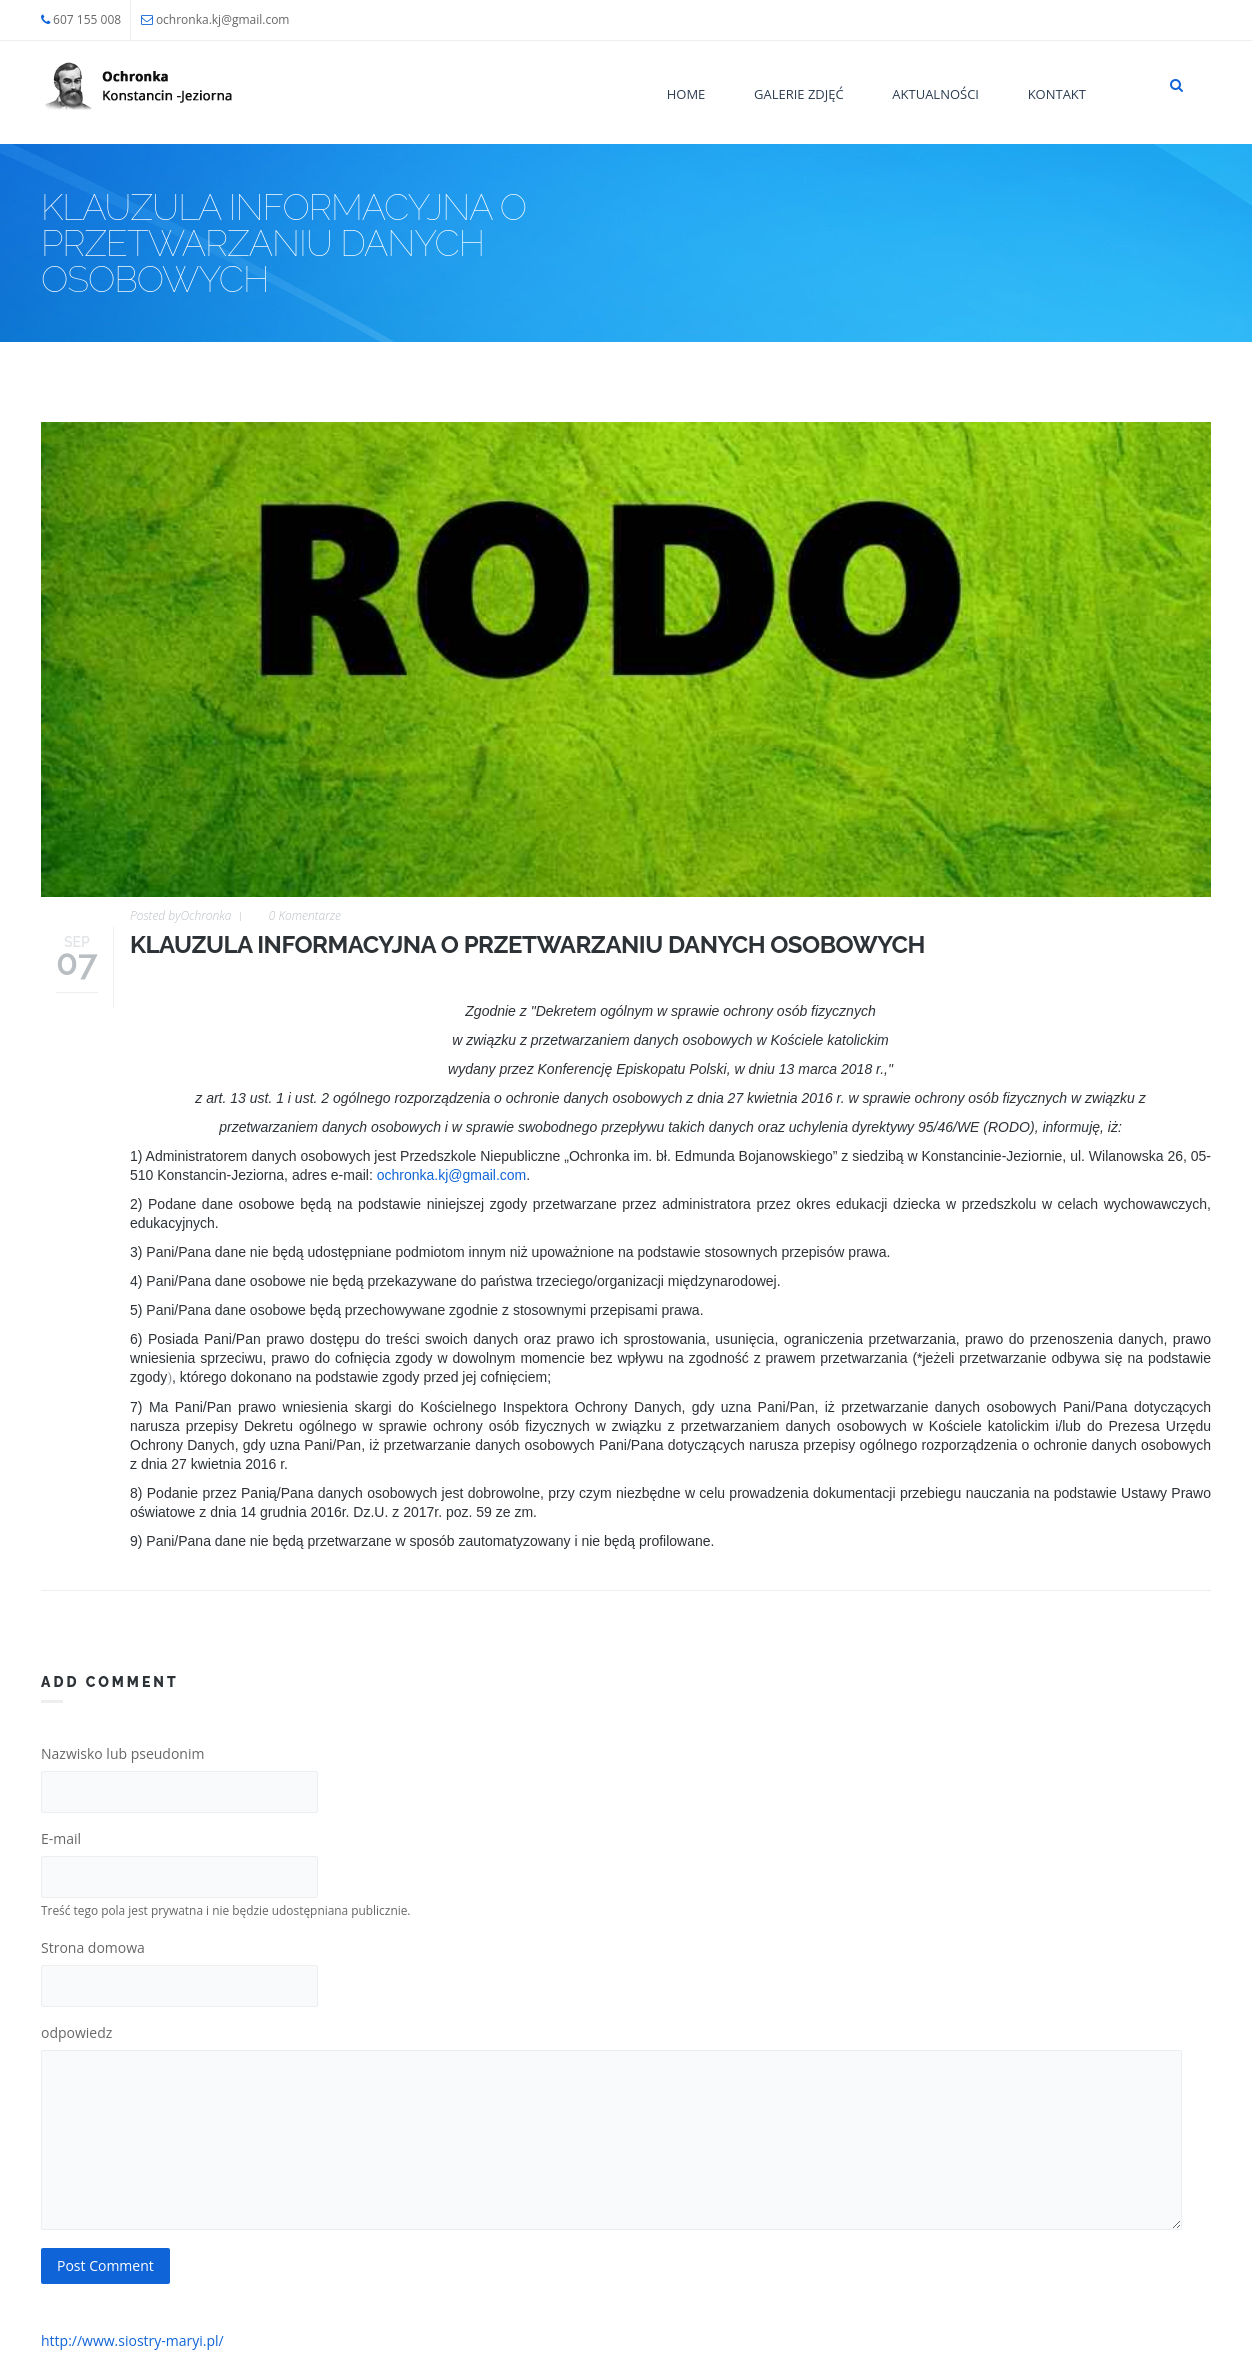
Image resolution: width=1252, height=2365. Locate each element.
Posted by (180, 915)
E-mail (61, 1838)
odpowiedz (76, 2032)
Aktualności (935, 94)
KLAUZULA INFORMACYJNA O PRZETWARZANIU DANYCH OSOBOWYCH (527, 944)
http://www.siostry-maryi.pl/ (132, 2340)
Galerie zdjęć (799, 94)
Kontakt (1057, 94)
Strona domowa (93, 1947)
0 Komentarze (305, 915)
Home (686, 94)
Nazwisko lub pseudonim (122, 1753)
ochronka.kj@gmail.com (223, 19)
